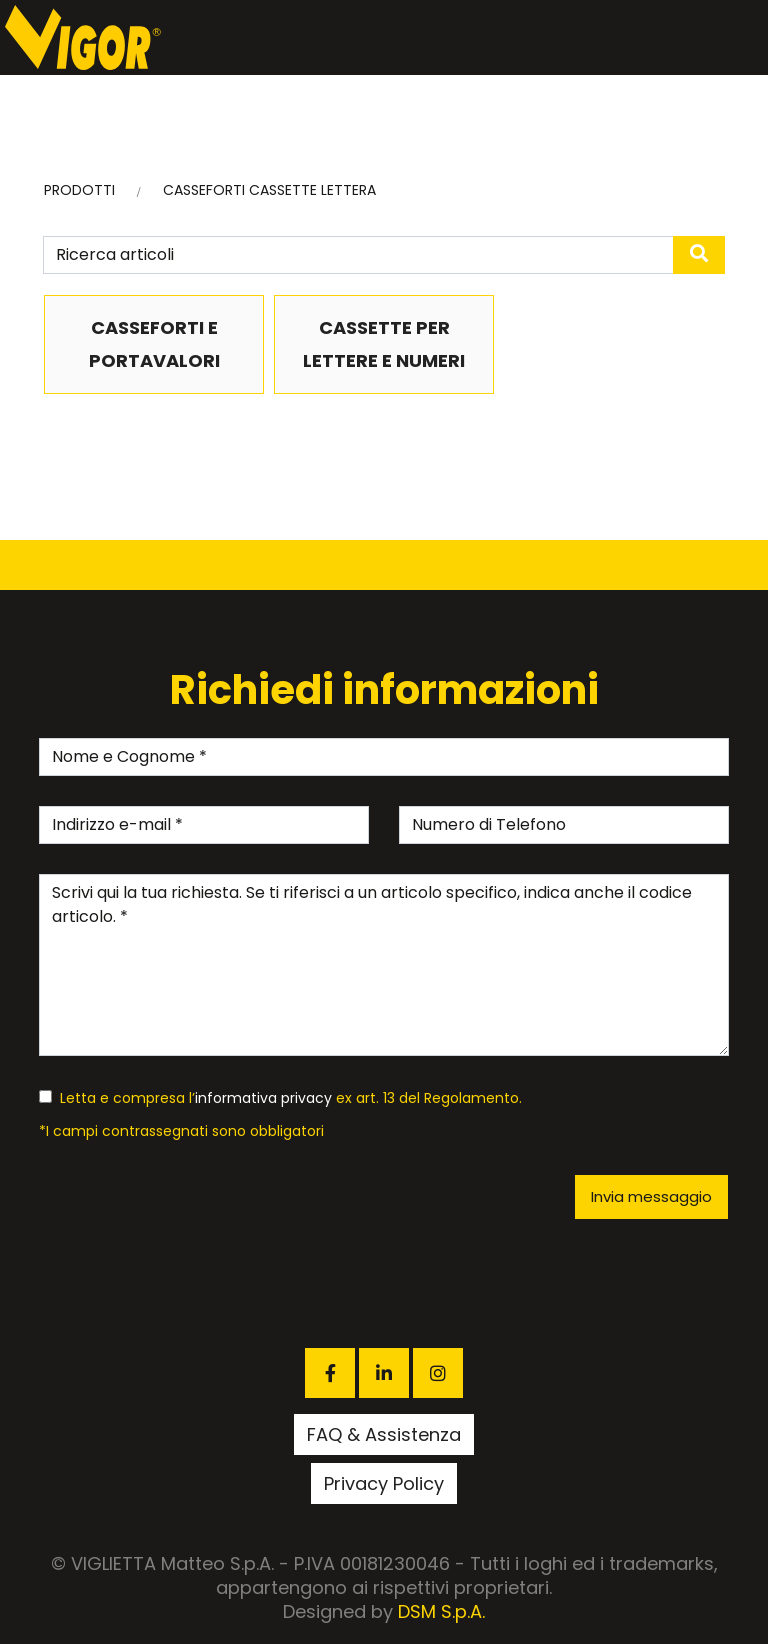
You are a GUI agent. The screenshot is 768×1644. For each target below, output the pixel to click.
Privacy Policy (384, 1483)
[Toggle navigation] (747, 38)
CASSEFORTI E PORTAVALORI (154, 344)
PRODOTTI (79, 190)
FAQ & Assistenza (384, 1434)
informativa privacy (263, 1098)
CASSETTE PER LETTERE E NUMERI (384, 344)
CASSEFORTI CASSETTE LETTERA (269, 190)
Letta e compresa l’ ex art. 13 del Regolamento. (280, 1098)
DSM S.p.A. (441, 1611)
